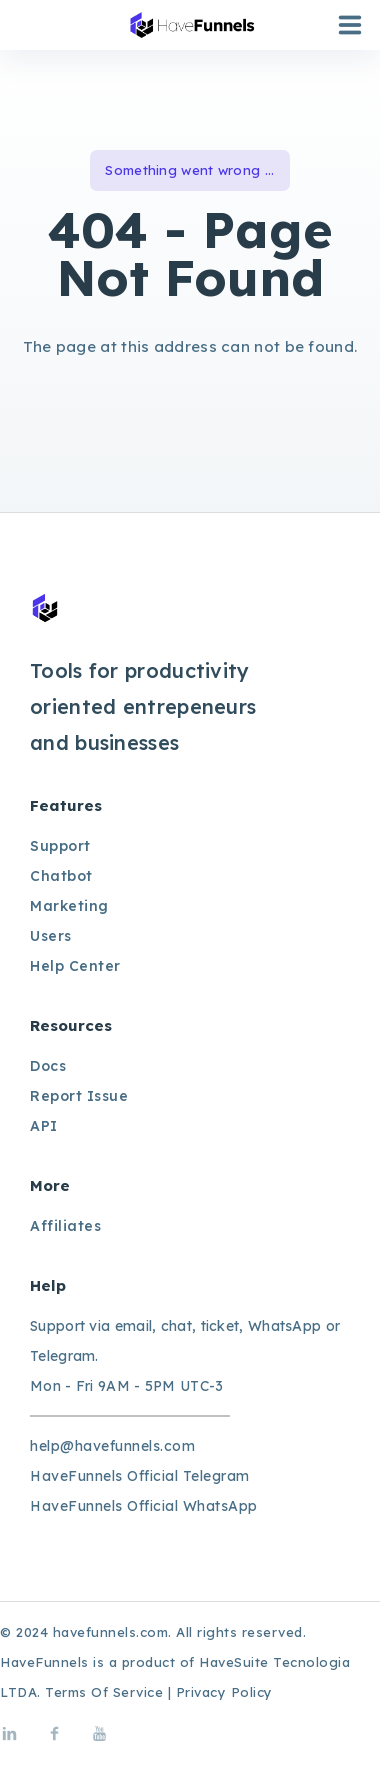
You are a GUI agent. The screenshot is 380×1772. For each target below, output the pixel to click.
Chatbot (61, 876)
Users (51, 936)
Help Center (75, 966)
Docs (48, 1066)
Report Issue (79, 1096)
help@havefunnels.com (112, 1446)
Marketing (69, 906)
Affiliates (65, 1226)
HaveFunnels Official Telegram (140, 1476)
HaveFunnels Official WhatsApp (144, 1506)
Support (60, 846)
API (44, 1126)
